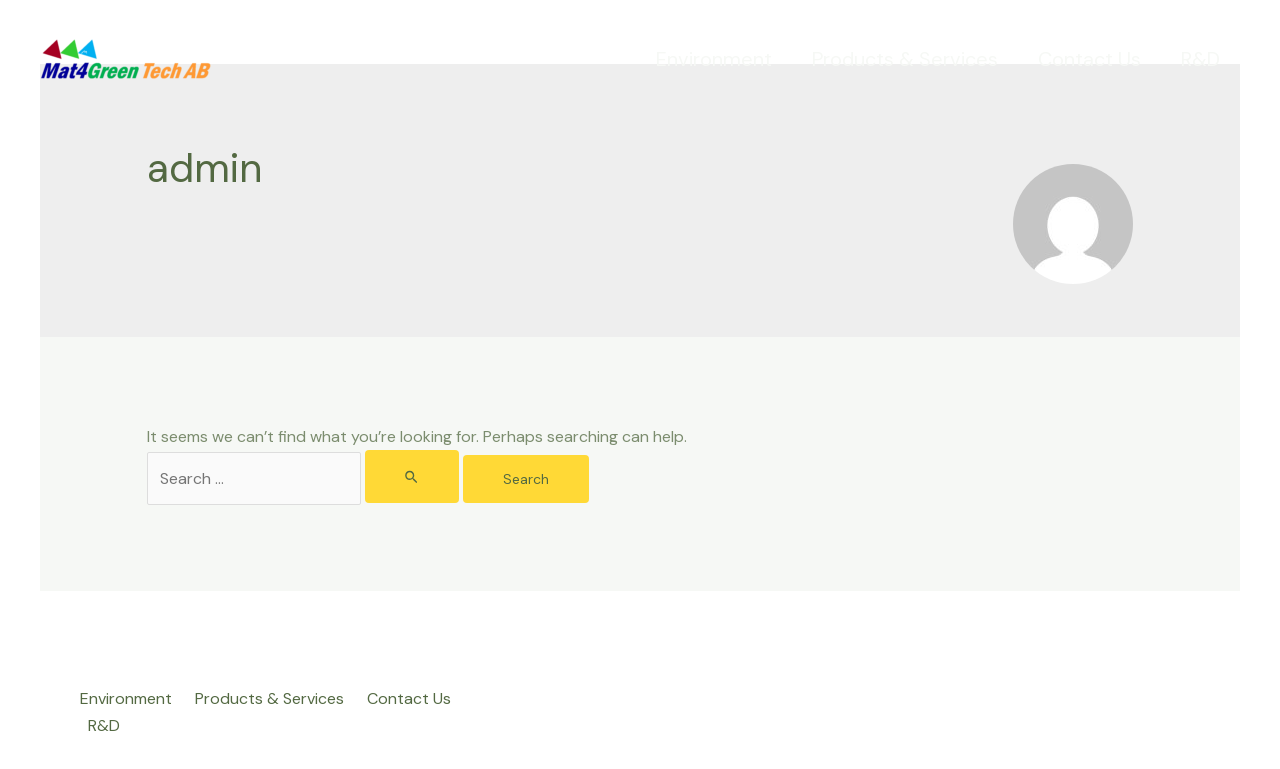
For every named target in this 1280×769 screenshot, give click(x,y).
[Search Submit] (412, 476)
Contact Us (1089, 59)
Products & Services (905, 59)
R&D (1200, 59)
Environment (714, 59)
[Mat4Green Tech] (125, 58)
